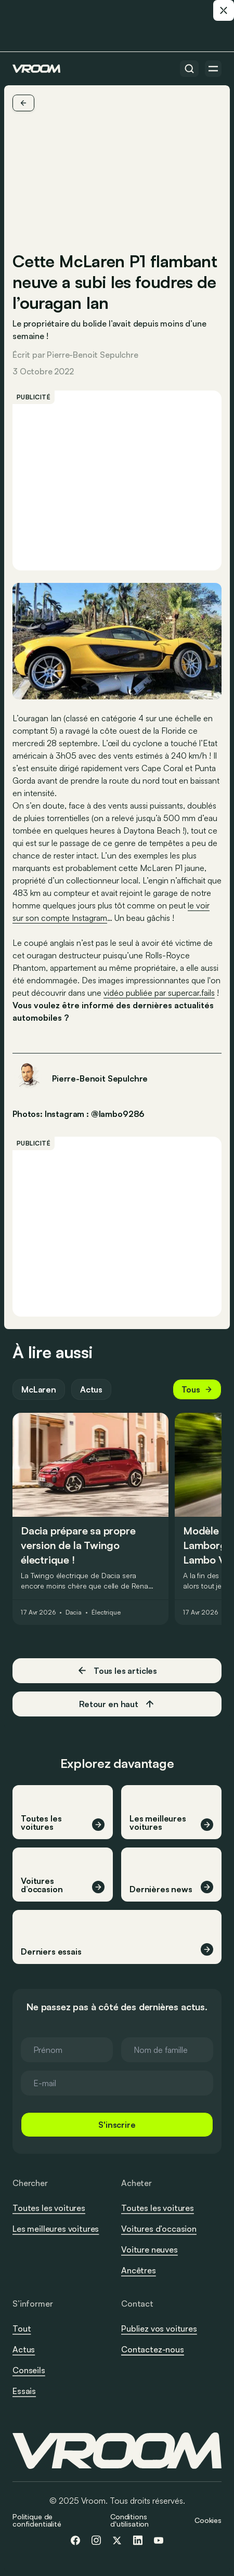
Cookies (208, 2520)
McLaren (38, 1389)
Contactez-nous (152, 2349)
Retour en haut (117, 1704)
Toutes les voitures (48, 2208)
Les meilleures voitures (55, 2228)
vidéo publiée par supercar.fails (159, 992)
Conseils (28, 2370)
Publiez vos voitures (159, 2328)
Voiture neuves (149, 2249)
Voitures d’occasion (159, 2228)
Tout (21, 2328)
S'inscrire (116, 2124)
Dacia (74, 1612)
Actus (91, 1389)
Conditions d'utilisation (129, 2520)
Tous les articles (117, 1670)
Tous (197, 1389)
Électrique (106, 1612)
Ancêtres (138, 2270)
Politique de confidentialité (36, 2520)
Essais (24, 2391)
